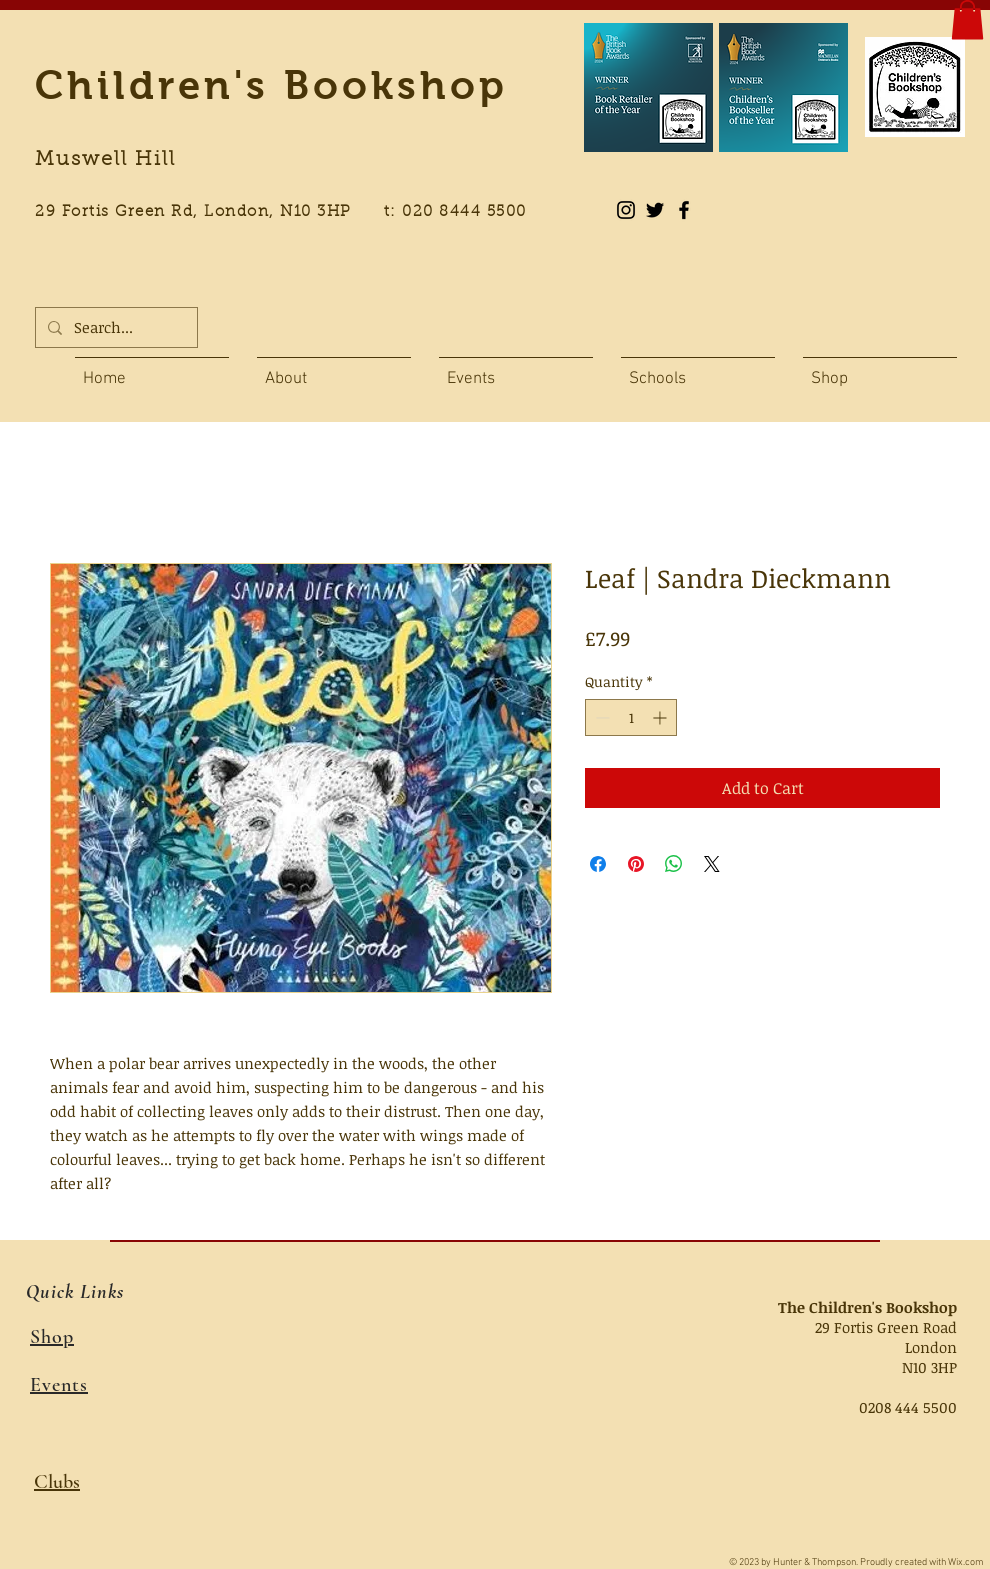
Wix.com (966, 1562)
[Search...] (114, 327)
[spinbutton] (631, 717)
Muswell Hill (105, 160)
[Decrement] (600, 717)
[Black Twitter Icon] (655, 210)
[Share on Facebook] (598, 864)
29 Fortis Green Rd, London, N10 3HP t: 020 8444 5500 (292, 212)
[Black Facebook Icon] (684, 210)
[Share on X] (712, 864)
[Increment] (661, 717)
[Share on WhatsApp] (674, 864)
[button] (967, 19)
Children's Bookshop (271, 85)
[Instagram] (626, 210)
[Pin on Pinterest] (636, 864)
